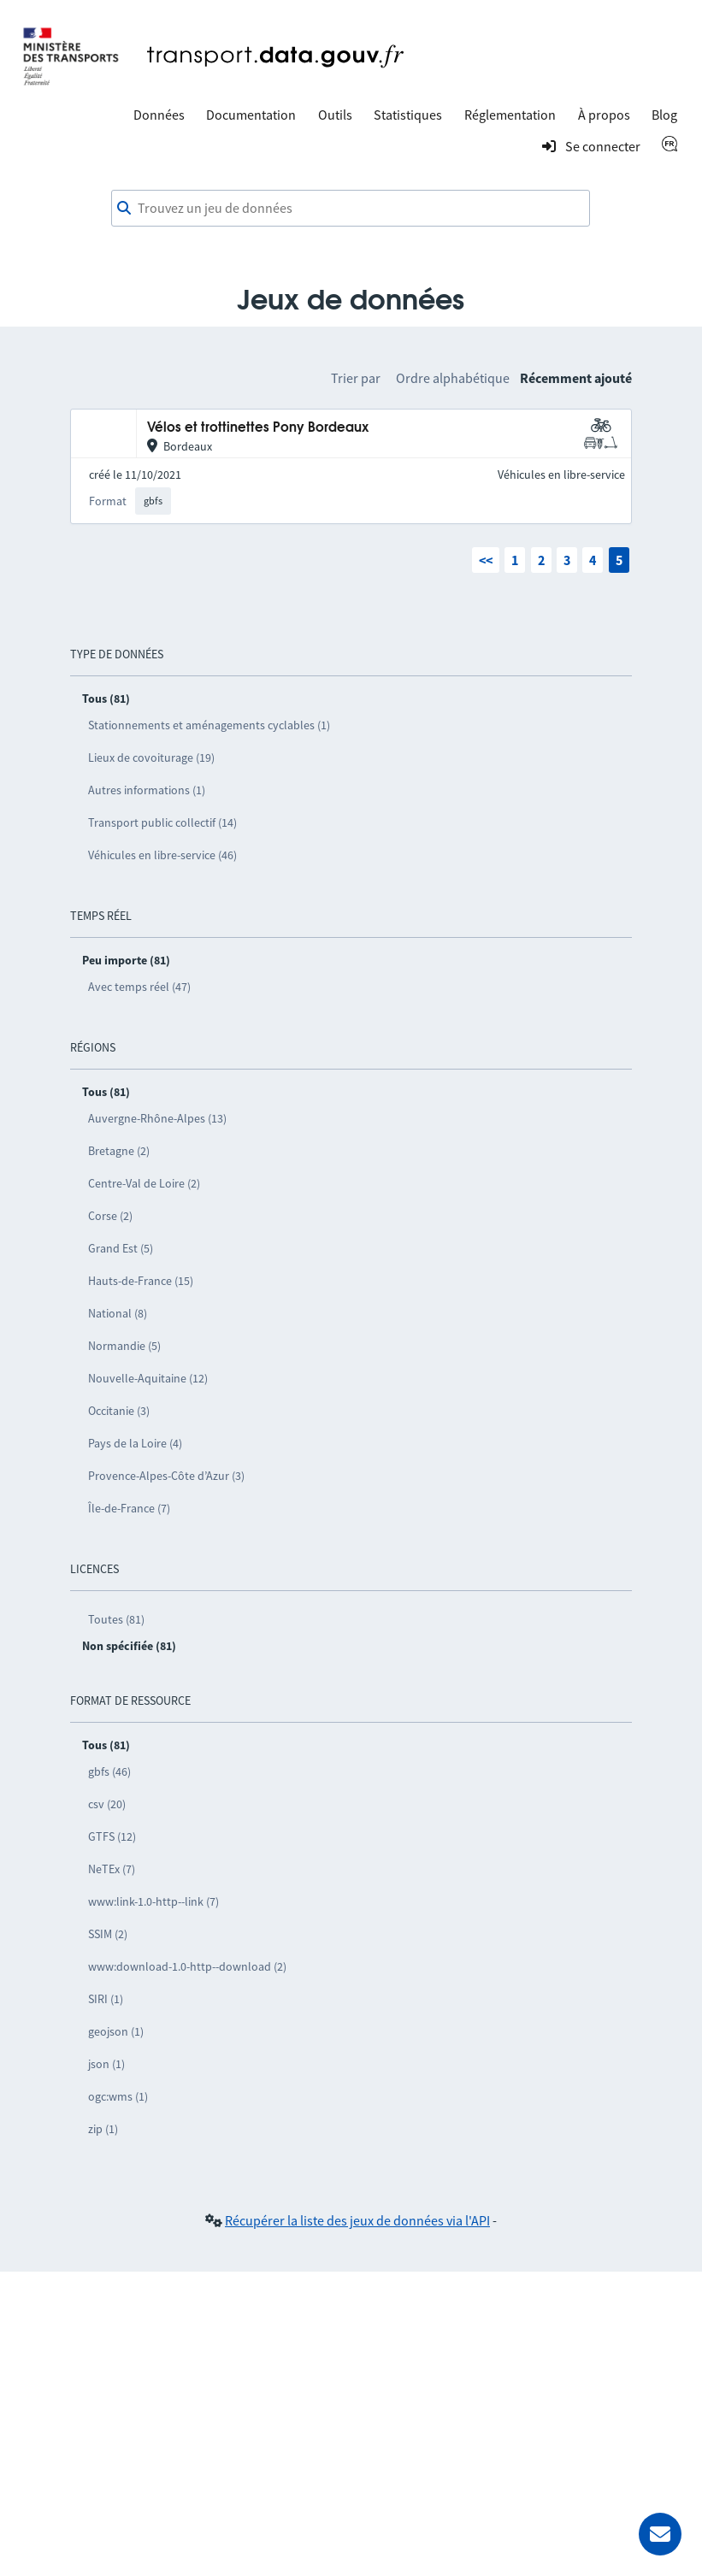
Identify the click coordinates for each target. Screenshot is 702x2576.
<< (486, 560)
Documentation (251, 114)
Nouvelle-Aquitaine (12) (148, 1378)
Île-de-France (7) (129, 1508)
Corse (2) (110, 1215)
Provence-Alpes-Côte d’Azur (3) (166, 1475)
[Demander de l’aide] (660, 2534)
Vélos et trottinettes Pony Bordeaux (258, 427)
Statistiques (408, 114)
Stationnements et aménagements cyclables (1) (209, 725)
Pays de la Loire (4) (135, 1443)
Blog (664, 114)
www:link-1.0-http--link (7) (153, 1901)
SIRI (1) (105, 1999)
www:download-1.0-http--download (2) (187, 1966)
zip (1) (103, 2129)
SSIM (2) (107, 1934)
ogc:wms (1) (118, 2096)
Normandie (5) (124, 1345)
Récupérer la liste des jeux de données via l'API (357, 2220)
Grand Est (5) (120, 1248)
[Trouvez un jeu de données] (350, 208)
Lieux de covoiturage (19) (151, 757)
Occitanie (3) (119, 1410)
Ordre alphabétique (453, 377)
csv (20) (107, 1804)
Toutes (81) (116, 1619)
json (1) (106, 2064)
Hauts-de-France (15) (140, 1280)
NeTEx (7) (111, 1869)
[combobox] (350, 208)
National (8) (117, 1313)
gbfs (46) (109, 1771)
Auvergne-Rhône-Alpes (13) (157, 1118)
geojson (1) (116, 2031)
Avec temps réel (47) (139, 986)
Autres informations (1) (146, 790)
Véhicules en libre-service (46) (162, 855)
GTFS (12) (112, 1836)
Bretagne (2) (119, 1150)
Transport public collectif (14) (162, 822)
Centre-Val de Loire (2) (144, 1183)
